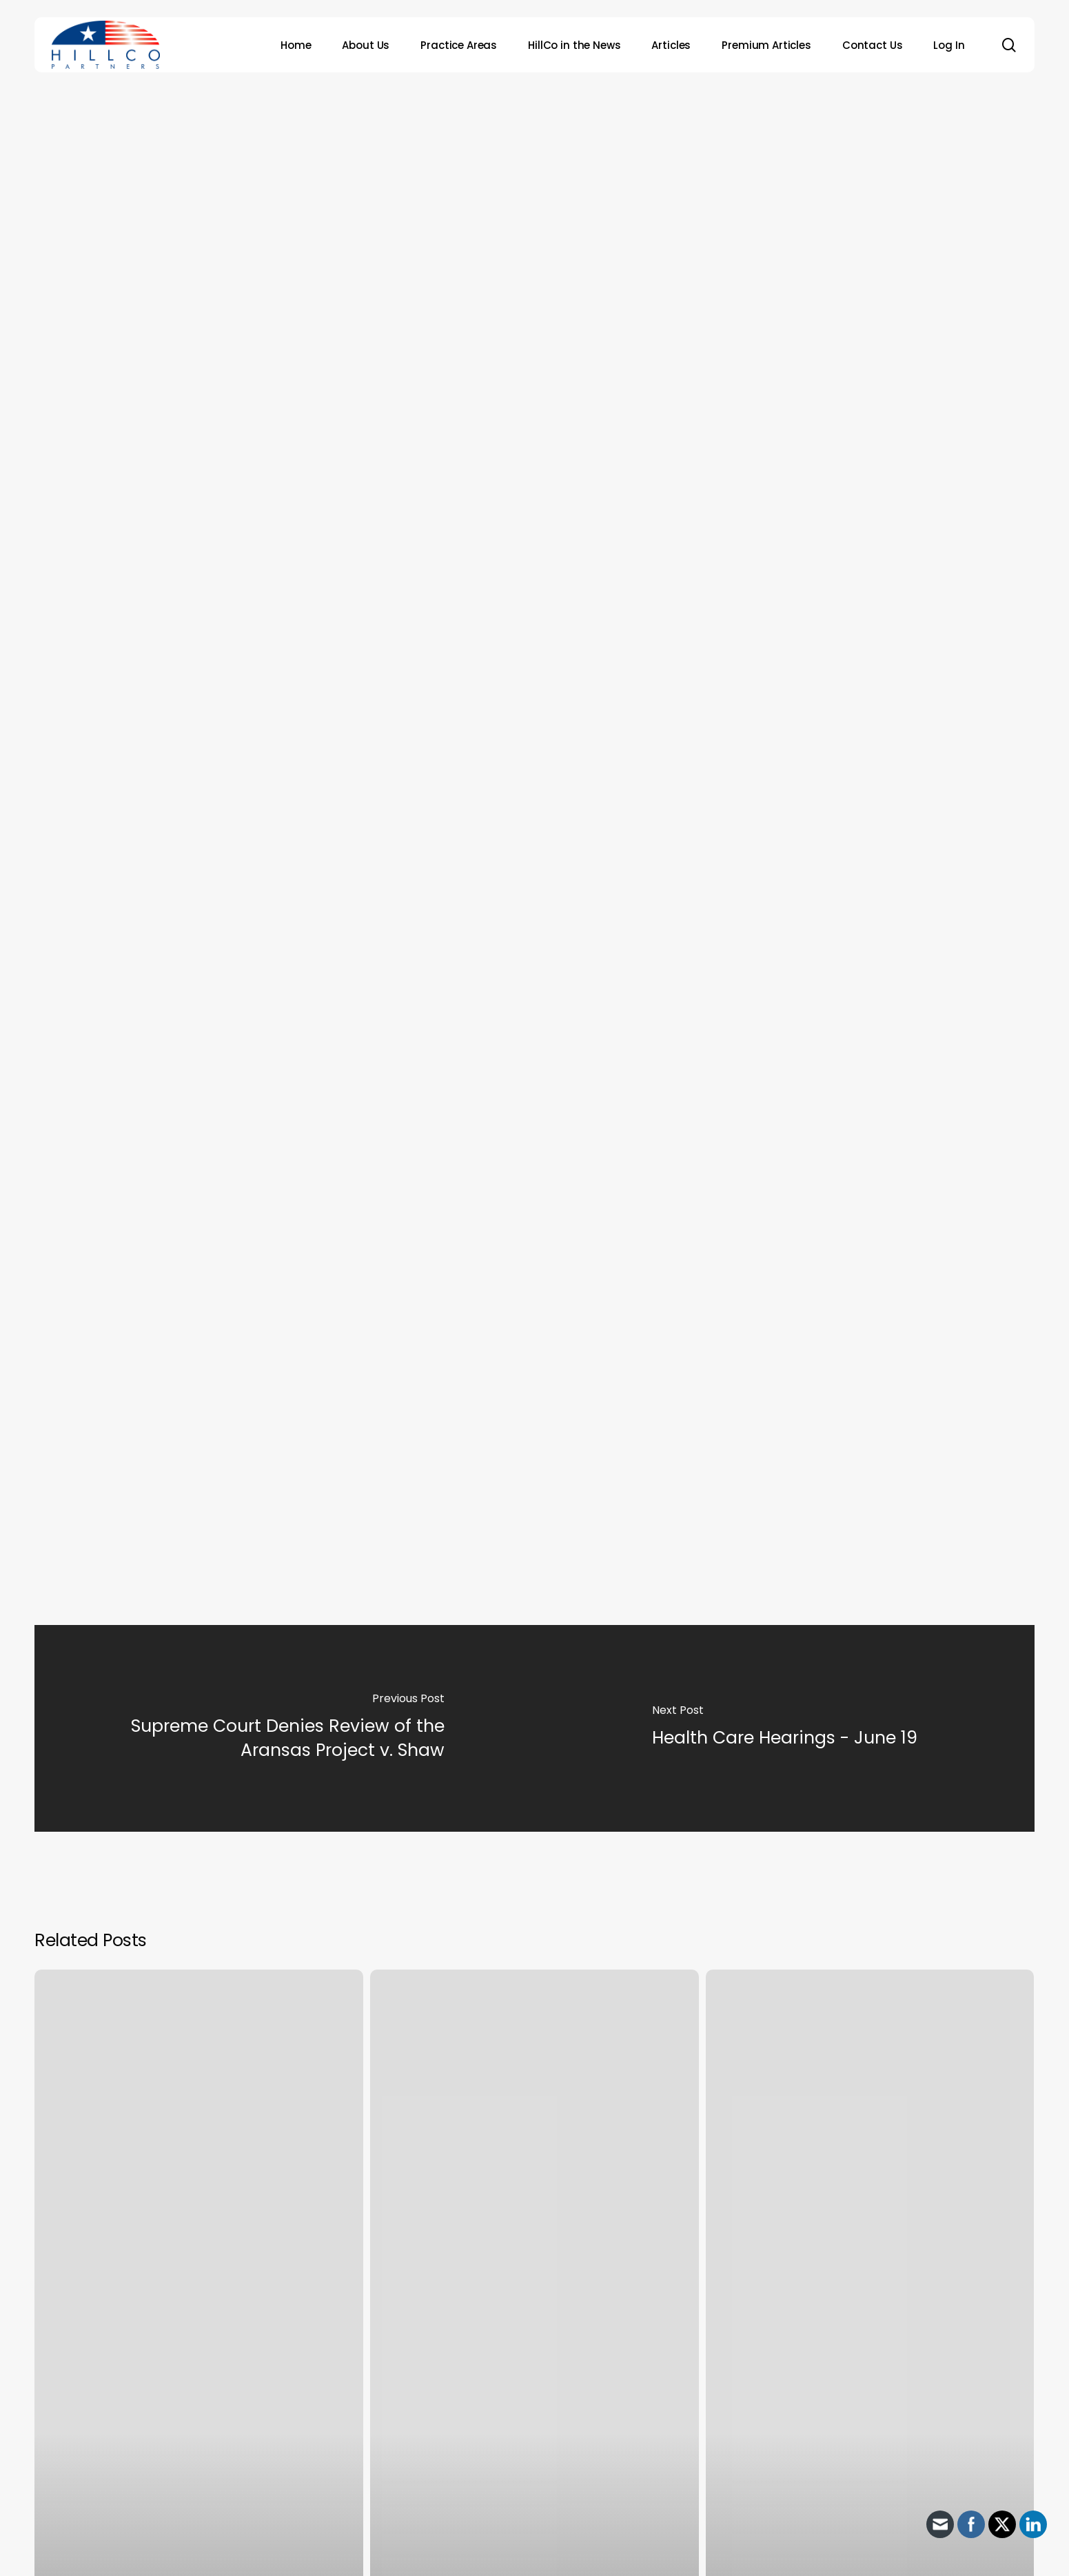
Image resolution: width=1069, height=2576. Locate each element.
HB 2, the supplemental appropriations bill (446, 1254)
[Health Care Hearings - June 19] (785, 1728)
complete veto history (575, 1490)
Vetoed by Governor (280, 1402)
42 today (412, 1449)
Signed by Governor (278, 1358)
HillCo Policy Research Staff (557, 284)
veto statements (441, 1403)
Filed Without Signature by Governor (334, 1380)
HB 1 (435, 944)
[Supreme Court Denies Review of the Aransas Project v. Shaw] (284, 1728)
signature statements (473, 1359)
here (690, 1213)
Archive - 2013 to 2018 (529, 144)
